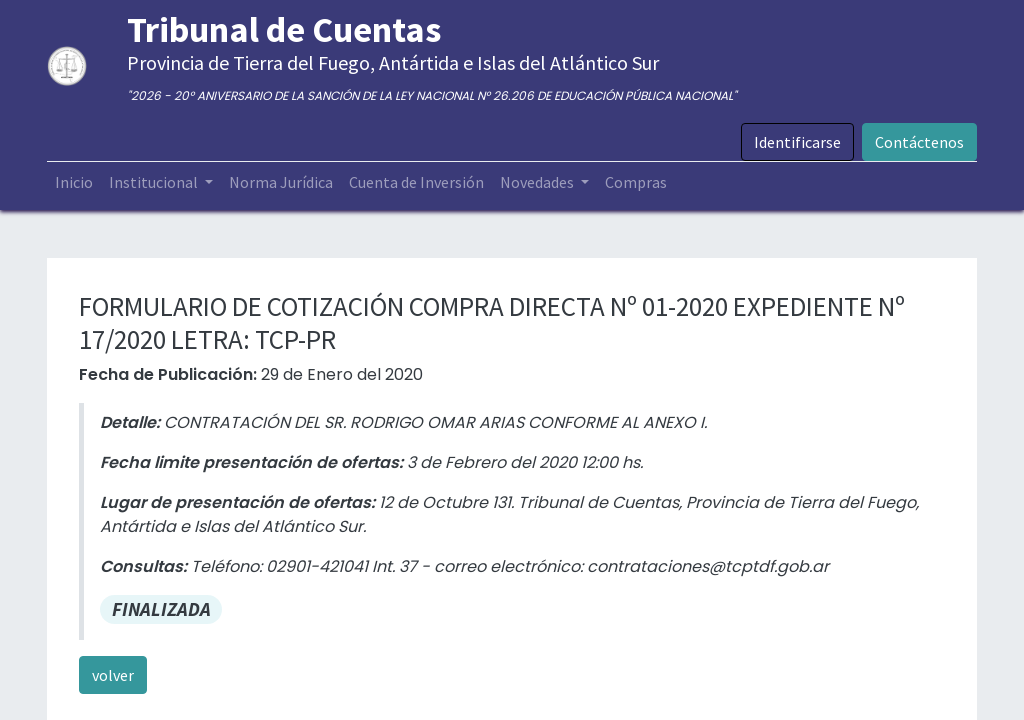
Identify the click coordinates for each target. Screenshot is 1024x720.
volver (113, 675)
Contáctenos (919, 142)
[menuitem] (74, 182)
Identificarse (797, 142)
